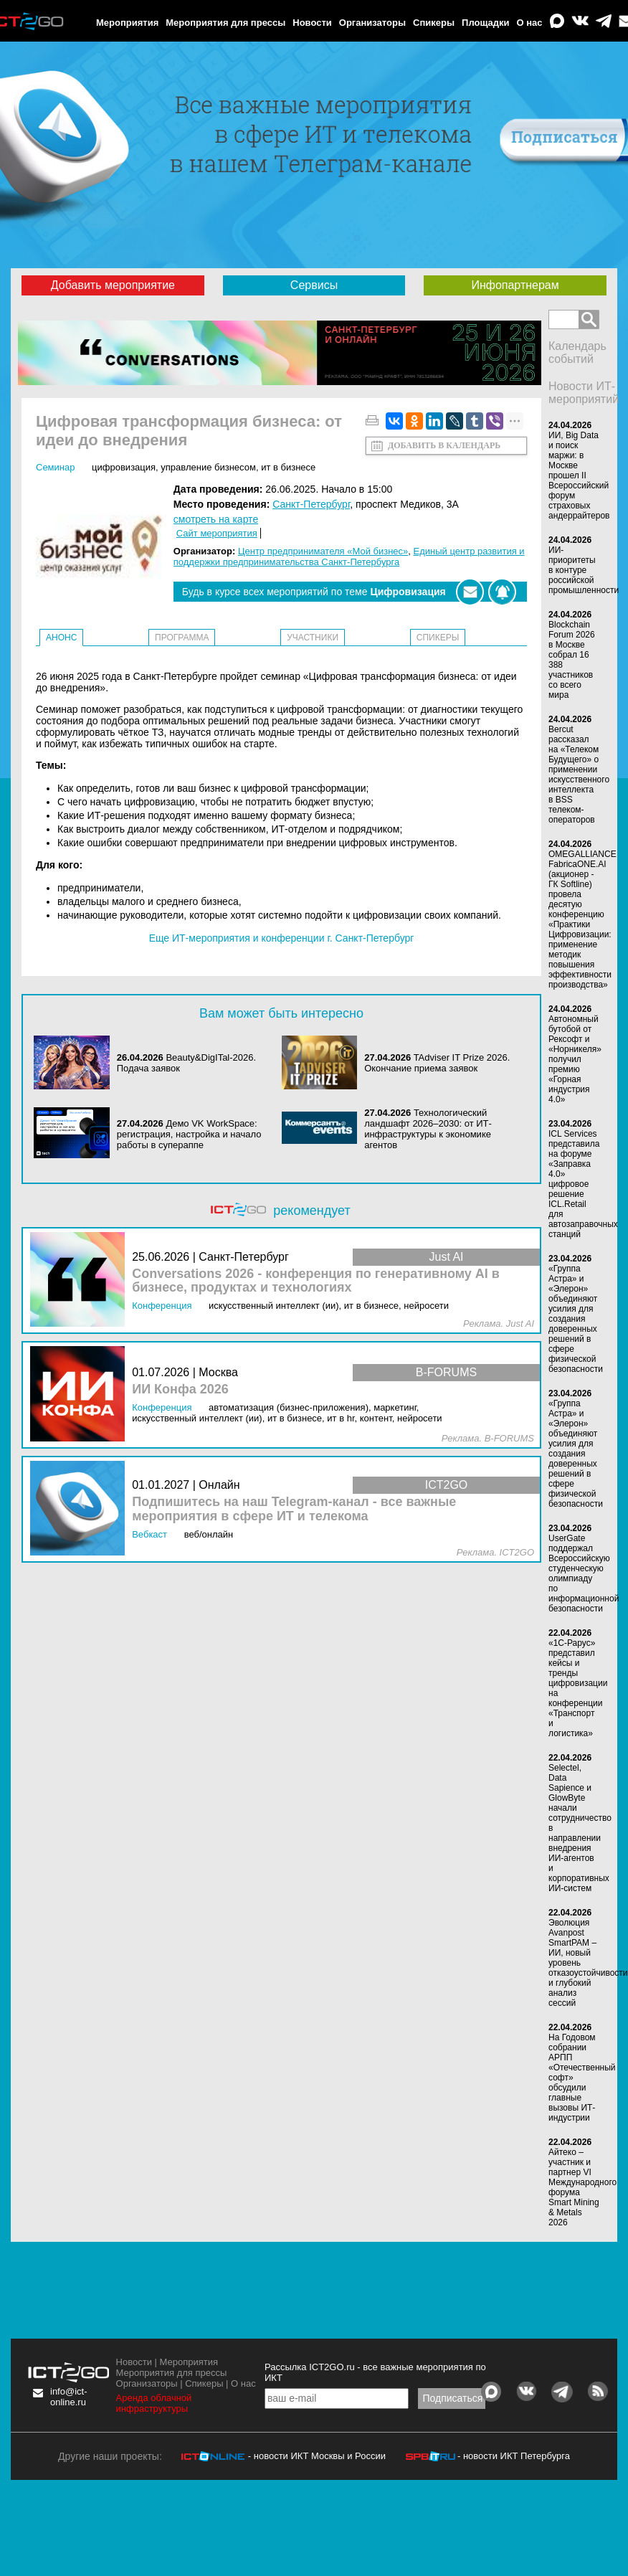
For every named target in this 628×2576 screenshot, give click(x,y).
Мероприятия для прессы (225, 22)
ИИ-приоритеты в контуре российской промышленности (583, 570)
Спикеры (434, 22)
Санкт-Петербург (311, 504)
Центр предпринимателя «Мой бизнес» (323, 551)
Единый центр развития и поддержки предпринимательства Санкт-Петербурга (349, 556)
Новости (312, 22)
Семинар (55, 467)
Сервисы (314, 285)
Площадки (485, 22)
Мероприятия (127, 22)
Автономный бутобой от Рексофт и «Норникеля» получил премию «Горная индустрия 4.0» (574, 1059)
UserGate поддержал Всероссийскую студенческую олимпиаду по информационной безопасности (583, 1573)
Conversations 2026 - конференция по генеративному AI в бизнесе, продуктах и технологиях (316, 1281)
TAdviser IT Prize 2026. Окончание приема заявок (437, 1063)
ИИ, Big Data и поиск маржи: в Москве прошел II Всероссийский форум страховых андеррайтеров (578, 475)
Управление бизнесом (208, 467)
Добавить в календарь (444, 445)
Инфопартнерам (514, 285)
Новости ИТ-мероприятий (583, 392)
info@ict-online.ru (68, 2396)
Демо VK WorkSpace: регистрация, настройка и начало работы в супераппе (189, 1134)
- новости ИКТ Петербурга (513, 2455)
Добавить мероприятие (113, 285)
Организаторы (372, 22)
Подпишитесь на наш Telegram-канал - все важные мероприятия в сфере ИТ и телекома (294, 1509)
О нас (530, 22)
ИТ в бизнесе (288, 467)
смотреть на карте (215, 519)
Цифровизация (124, 467)
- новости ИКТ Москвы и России (317, 2455)
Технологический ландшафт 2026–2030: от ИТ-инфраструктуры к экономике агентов (428, 1128)
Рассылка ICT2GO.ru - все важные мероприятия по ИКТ (375, 2372)
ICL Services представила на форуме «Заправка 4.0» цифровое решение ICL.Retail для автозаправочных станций (583, 1184)
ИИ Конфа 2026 (180, 1389)
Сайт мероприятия (216, 533)
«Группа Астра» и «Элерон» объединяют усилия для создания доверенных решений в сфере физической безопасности (575, 1319)
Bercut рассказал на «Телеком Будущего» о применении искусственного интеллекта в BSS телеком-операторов (578, 774)
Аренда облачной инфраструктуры (154, 2403)
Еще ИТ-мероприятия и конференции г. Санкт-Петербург (281, 938)
